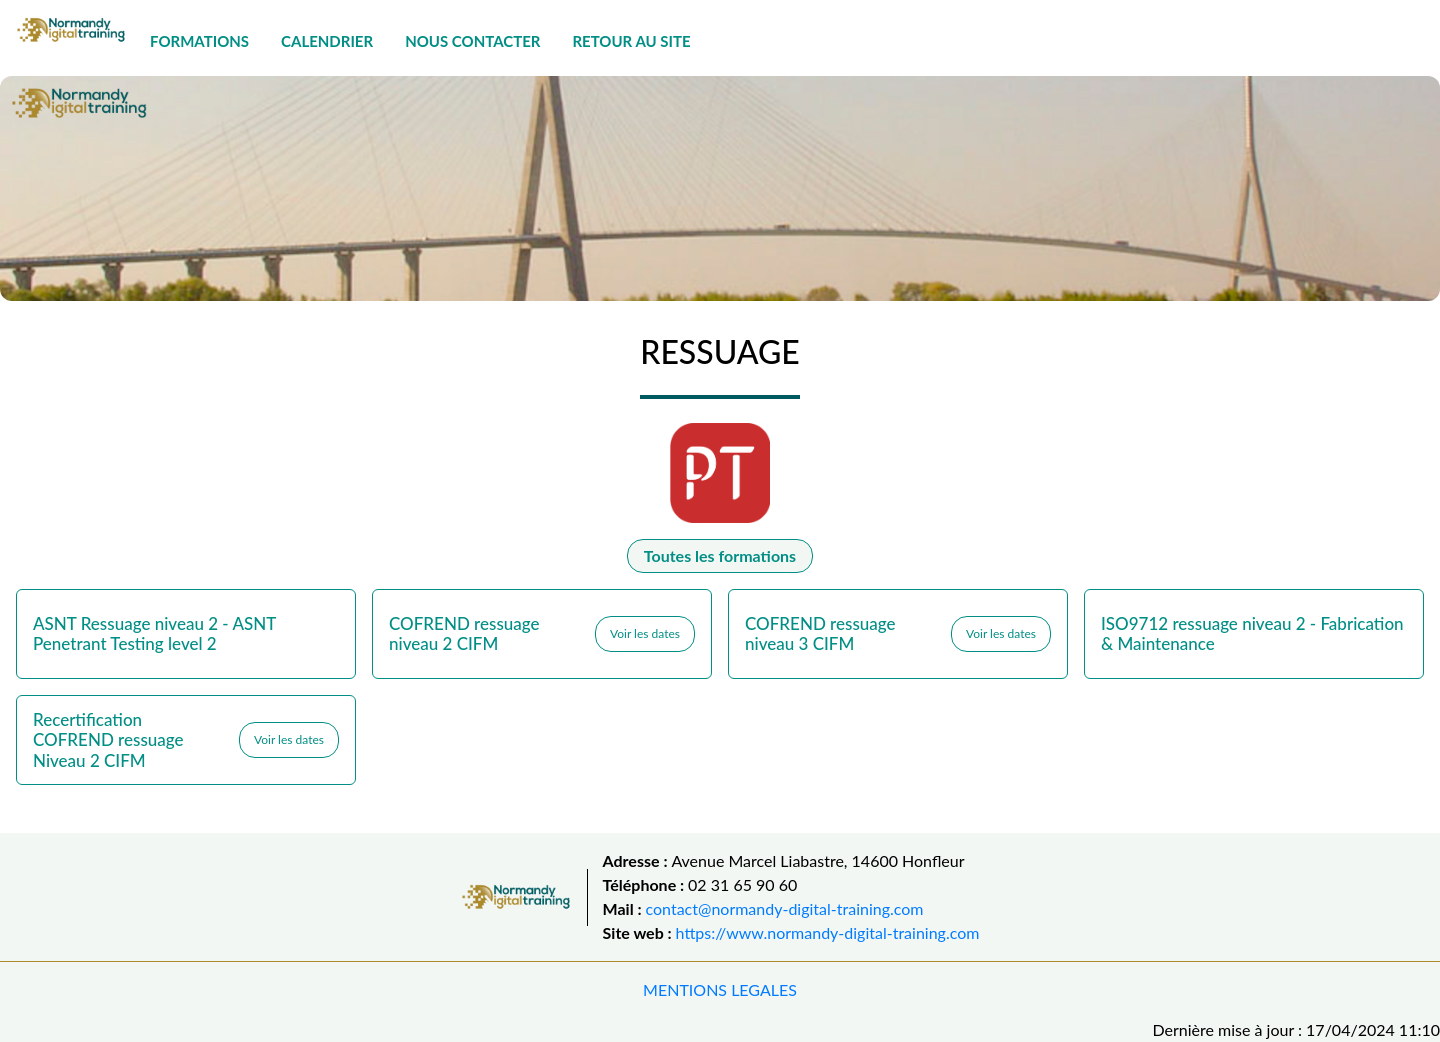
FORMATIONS (199, 41)
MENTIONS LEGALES (720, 989)
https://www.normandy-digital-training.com (828, 932)
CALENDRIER (327, 41)
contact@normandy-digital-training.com (785, 908)
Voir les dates (645, 633)
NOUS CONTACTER (472, 41)
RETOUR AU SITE (631, 41)
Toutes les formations (720, 555)
